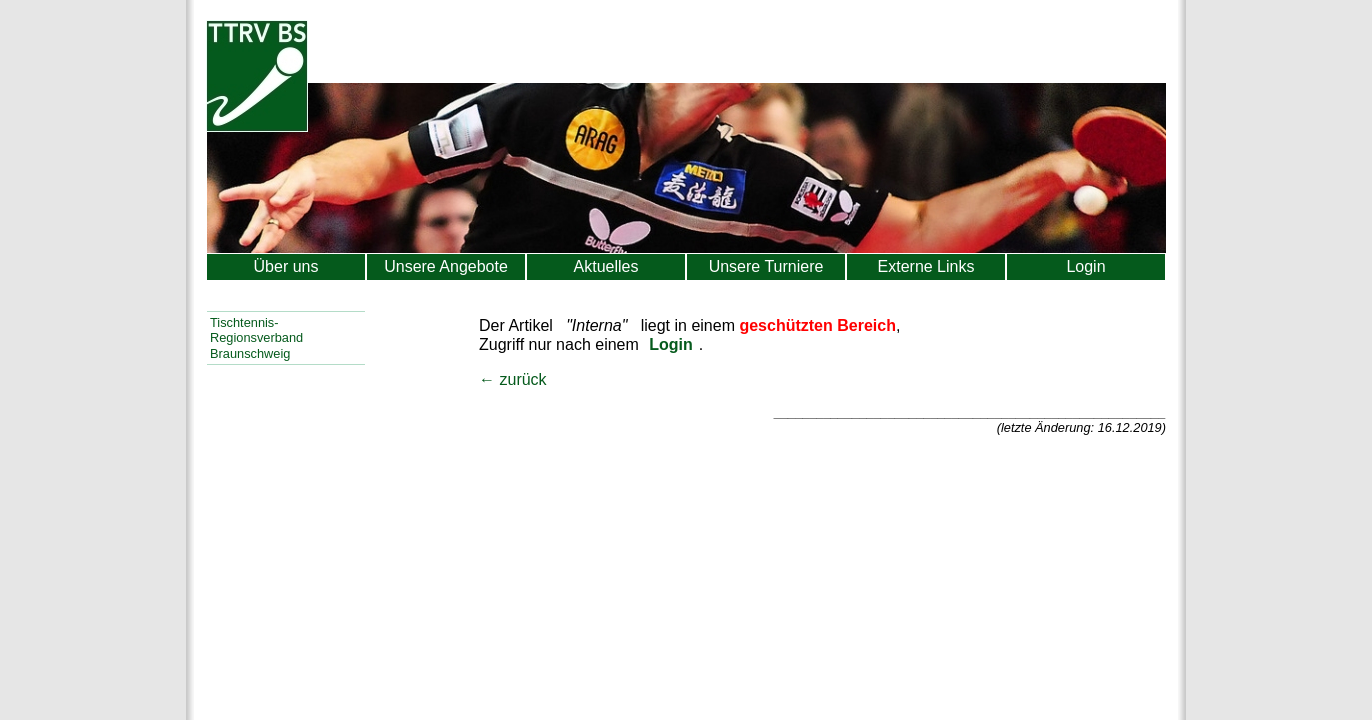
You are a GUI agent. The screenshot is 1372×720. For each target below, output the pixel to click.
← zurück (513, 379)
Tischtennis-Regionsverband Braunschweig (256, 338)
